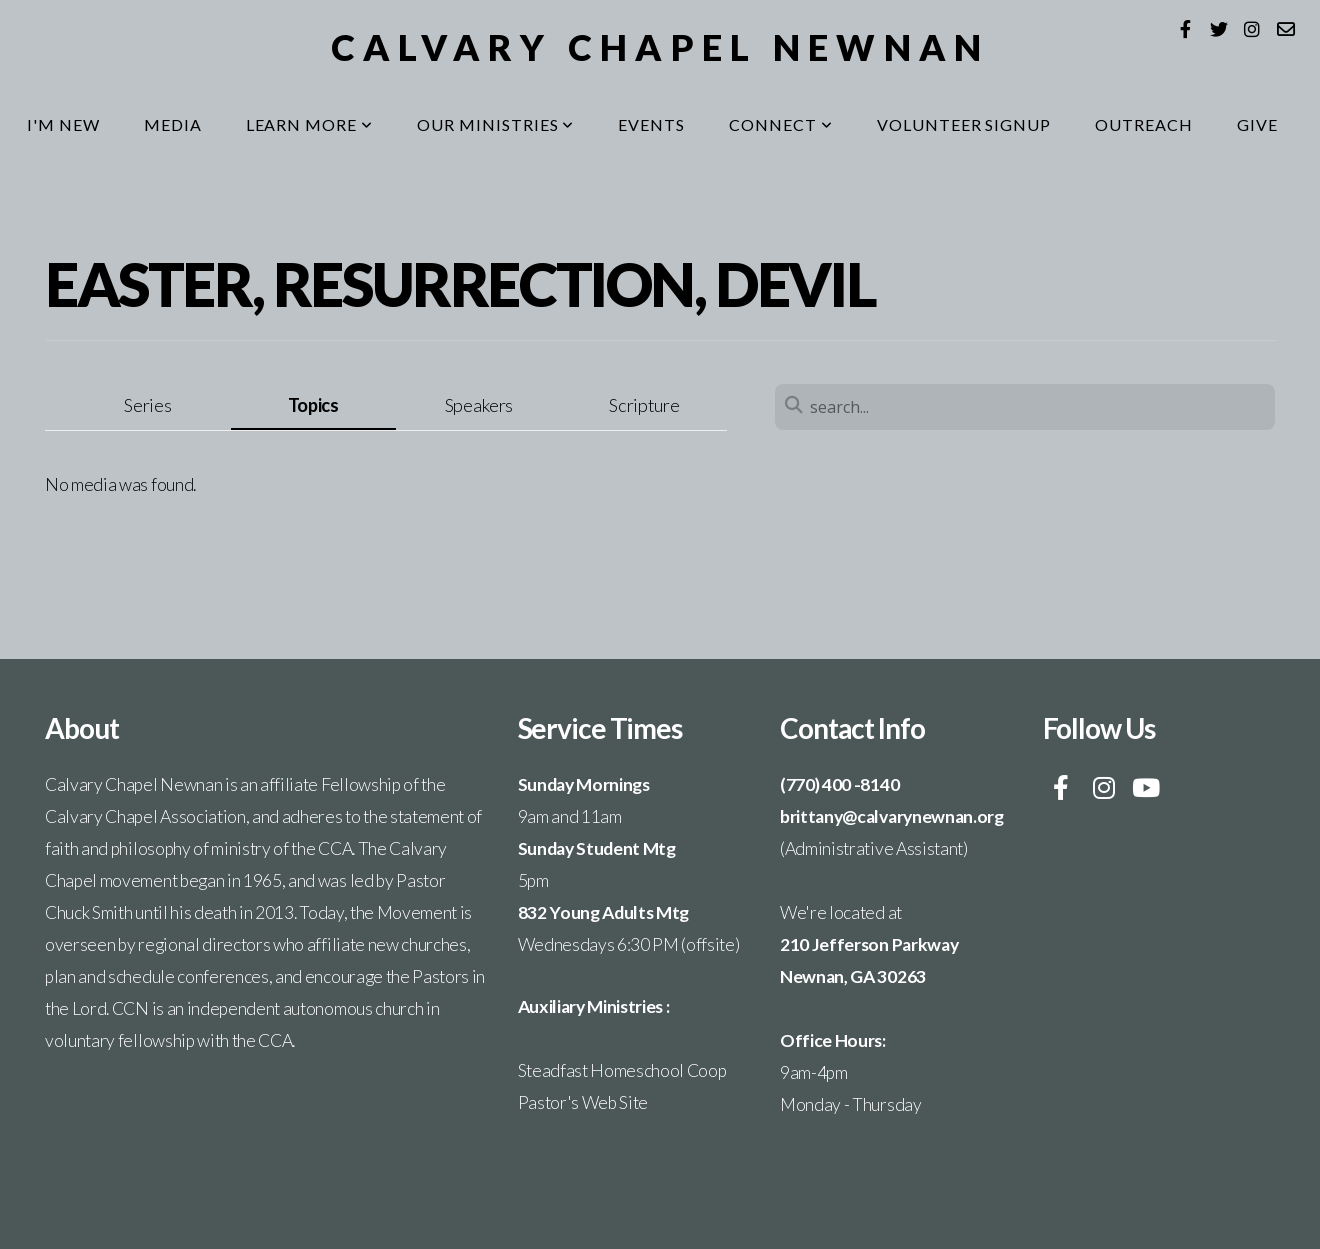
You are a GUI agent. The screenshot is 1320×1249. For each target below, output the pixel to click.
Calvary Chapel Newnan (660, 47)
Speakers (479, 405)
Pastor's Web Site (583, 1102)
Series (147, 405)
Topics (313, 405)
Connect (781, 124)
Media (173, 124)
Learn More (310, 124)
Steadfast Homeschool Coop (622, 1070)
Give (1257, 124)
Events (651, 124)
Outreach (1144, 124)
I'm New (63, 124)
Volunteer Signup (964, 124)
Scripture (644, 405)
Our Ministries (495, 124)
